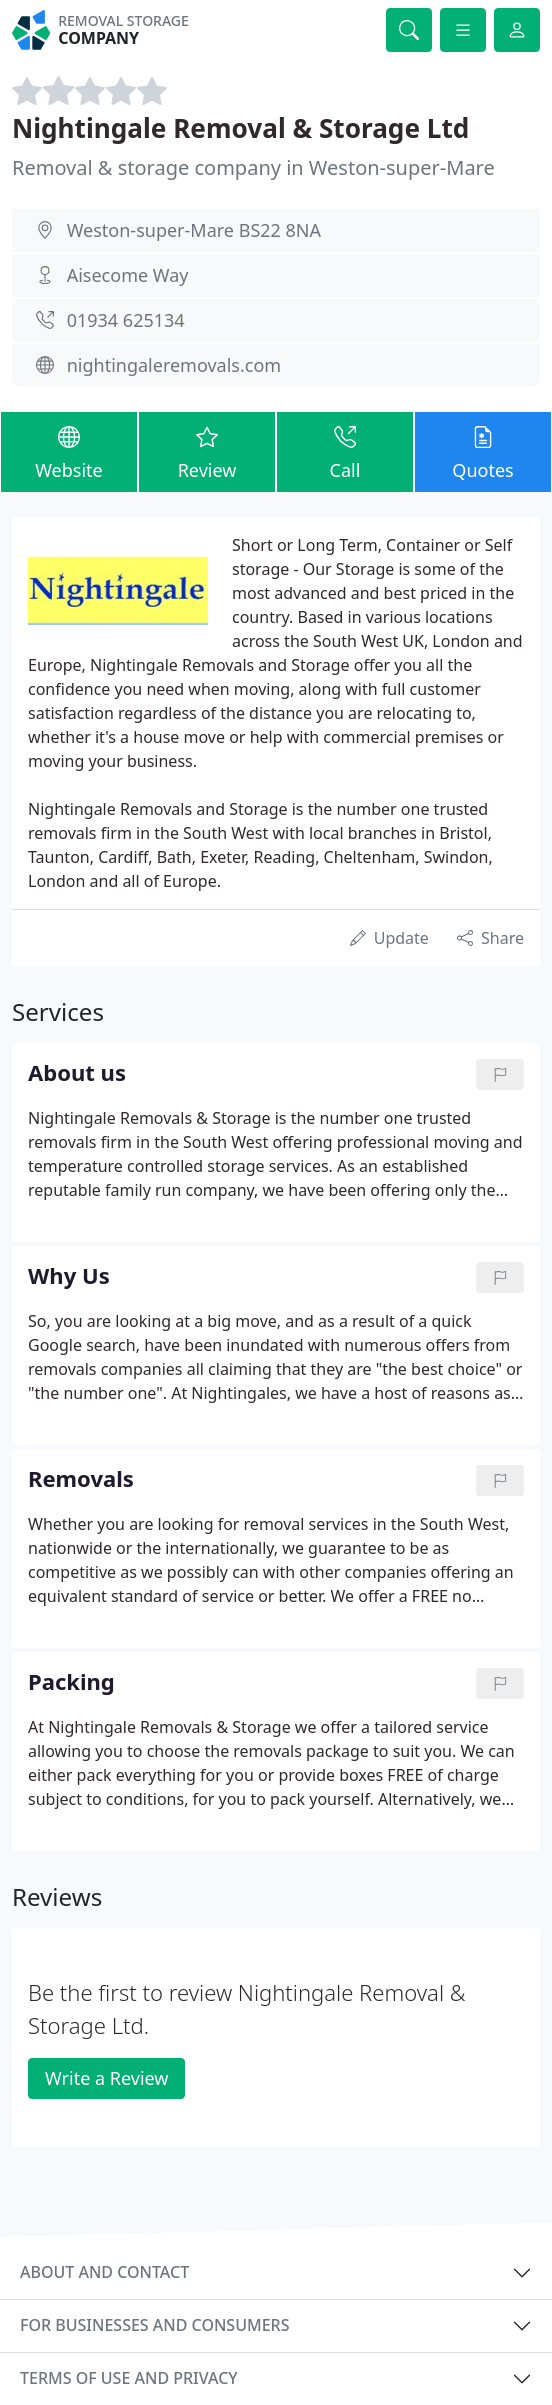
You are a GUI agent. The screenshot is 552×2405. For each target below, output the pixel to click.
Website (69, 451)
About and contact (104, 2272)
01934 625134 (126, 320)
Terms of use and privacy (129, 2378)
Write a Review (106, 2078)
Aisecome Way (128, 275)
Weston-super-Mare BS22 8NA (194, 230)
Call (345, 451)
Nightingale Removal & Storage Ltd (240, 128)
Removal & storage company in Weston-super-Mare (253, 167)
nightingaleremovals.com (174, 365)
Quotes (483, 451)
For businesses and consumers (154, 2325)
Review (207, 451)
